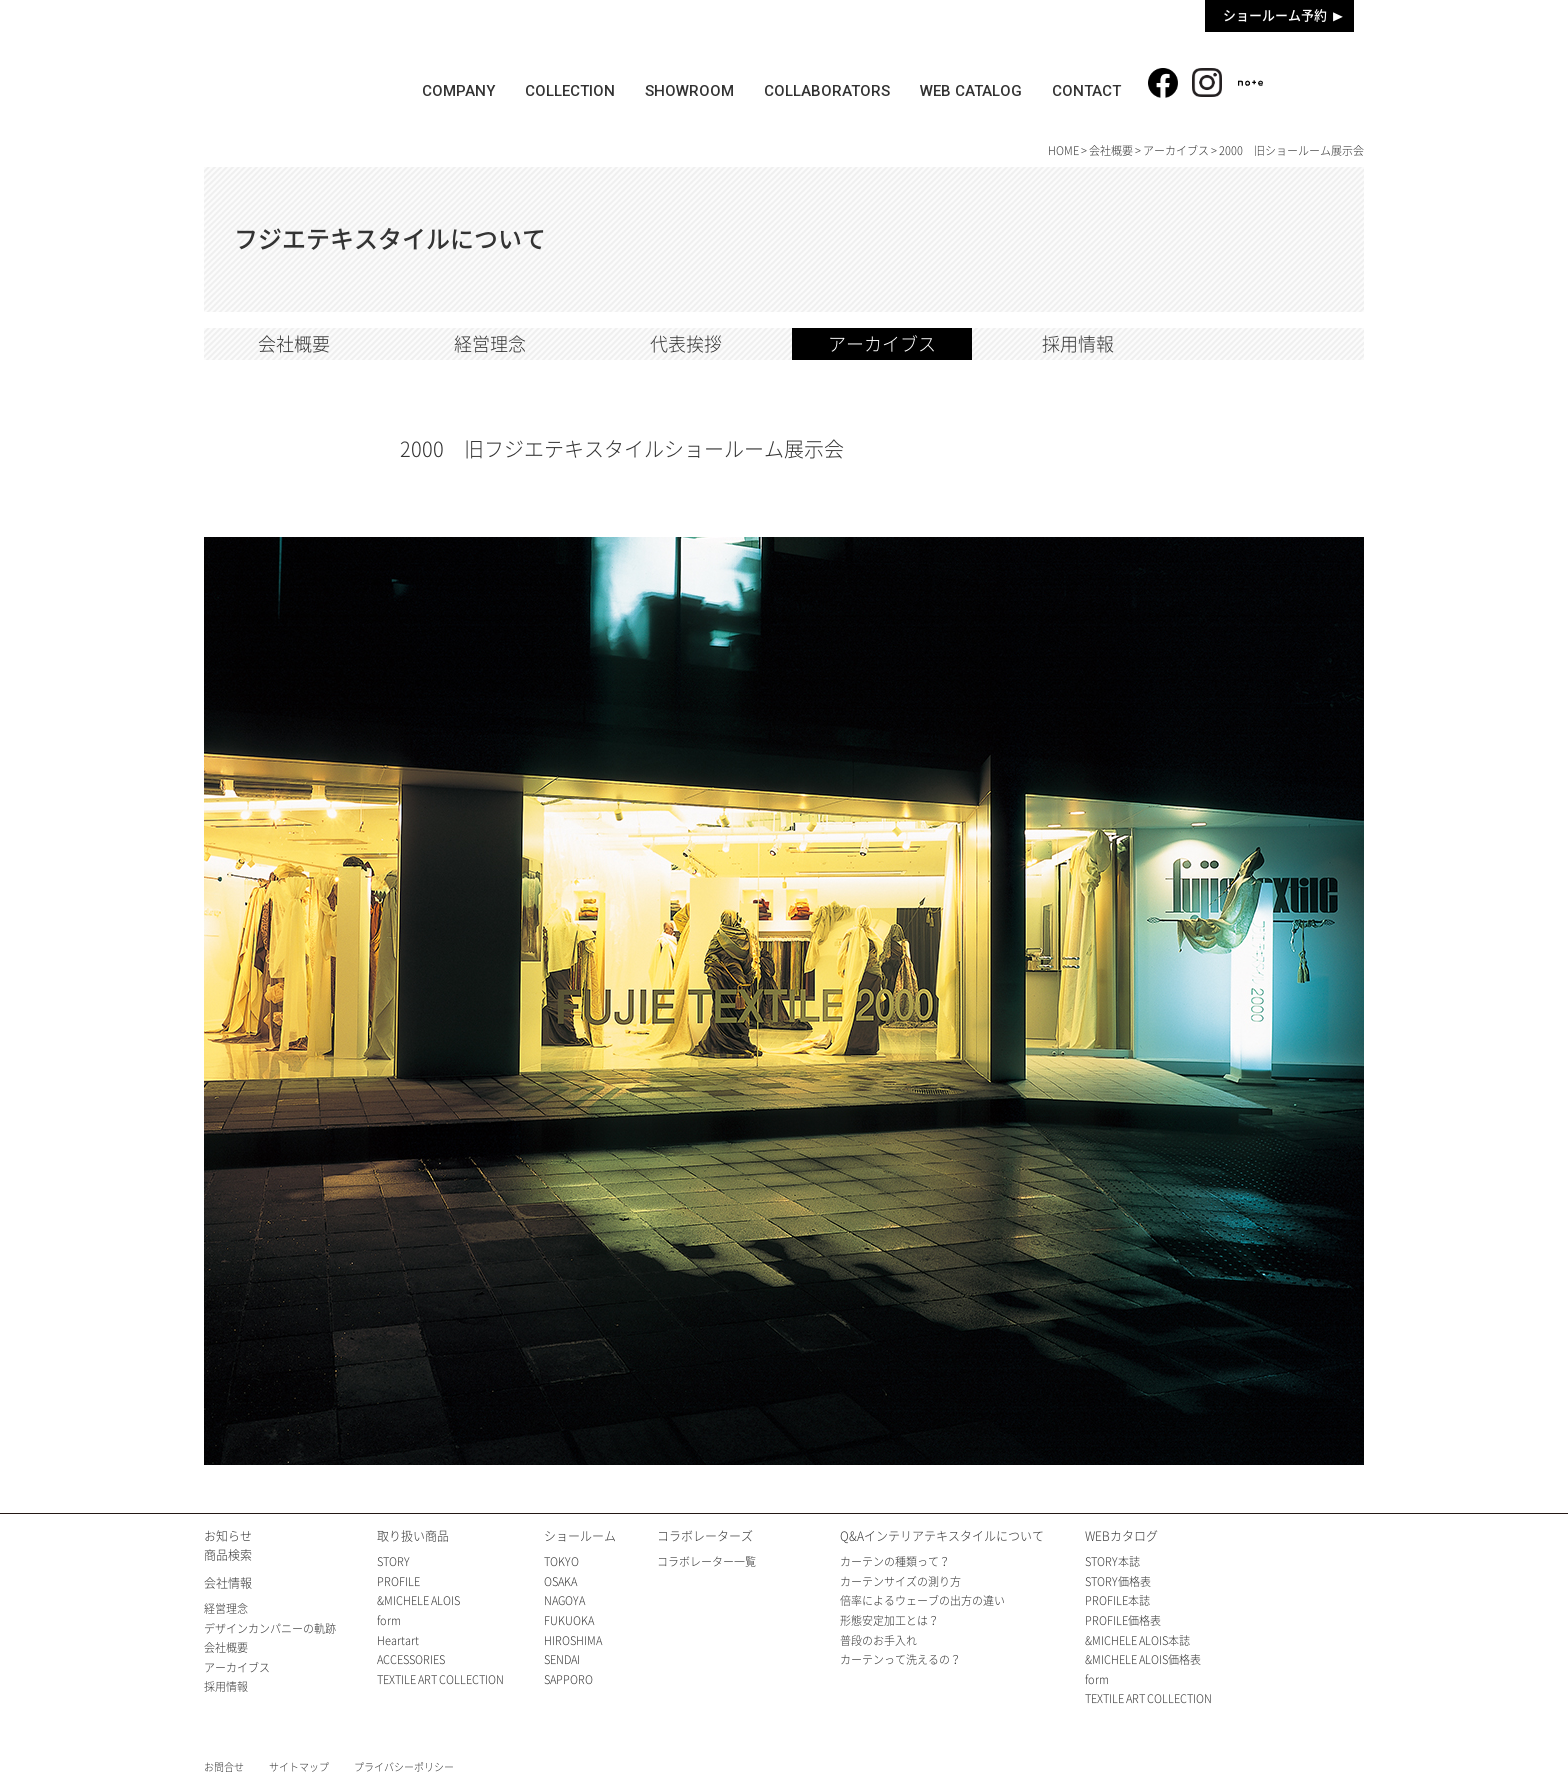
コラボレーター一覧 (706, 1561)
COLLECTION (570, 91)
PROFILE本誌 (1117, 1600)
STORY (393, 1561)
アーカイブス (1176, 150)
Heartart (398, 1640)
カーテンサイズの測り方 (900, 1581)
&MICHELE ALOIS (418, 1600)
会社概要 (1111, 150)
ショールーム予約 (1275, 15)
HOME (1063, 150)
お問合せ (224, 1767)
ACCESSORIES (411, 1659)
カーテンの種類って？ (895, 1561)
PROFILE (398, 1581)
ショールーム (580, 1536)
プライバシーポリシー (404, 1767)
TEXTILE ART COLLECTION (440, 1679)
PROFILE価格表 (1123, 1620)
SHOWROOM (690, 91)
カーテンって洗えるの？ (900, 1659)
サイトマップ (299, 1767)
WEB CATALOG (972, 91)
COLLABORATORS (828, 91)
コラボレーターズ (705, 1536)
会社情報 (228, 1583)
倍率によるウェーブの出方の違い (922, 1600)
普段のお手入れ (878, 1640)
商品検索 (1320, 79)
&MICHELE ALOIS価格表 (1143, 1659)
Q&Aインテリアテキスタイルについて (942, 1536)
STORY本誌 (1112, 1561)
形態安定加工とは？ (889, 1620)
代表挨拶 (686, 344)
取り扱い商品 (413, 1536)
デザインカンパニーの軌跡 (270, 1628)
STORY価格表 (1118, 1581)
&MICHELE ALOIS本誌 (1137, 1640)
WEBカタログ (1121, 1536)
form (389, 1620)
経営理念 (490, 344)
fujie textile (294, 72)
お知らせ (228, 1536)
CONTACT (1087, 91)
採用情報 (1078, 344)
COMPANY (458, 91)
